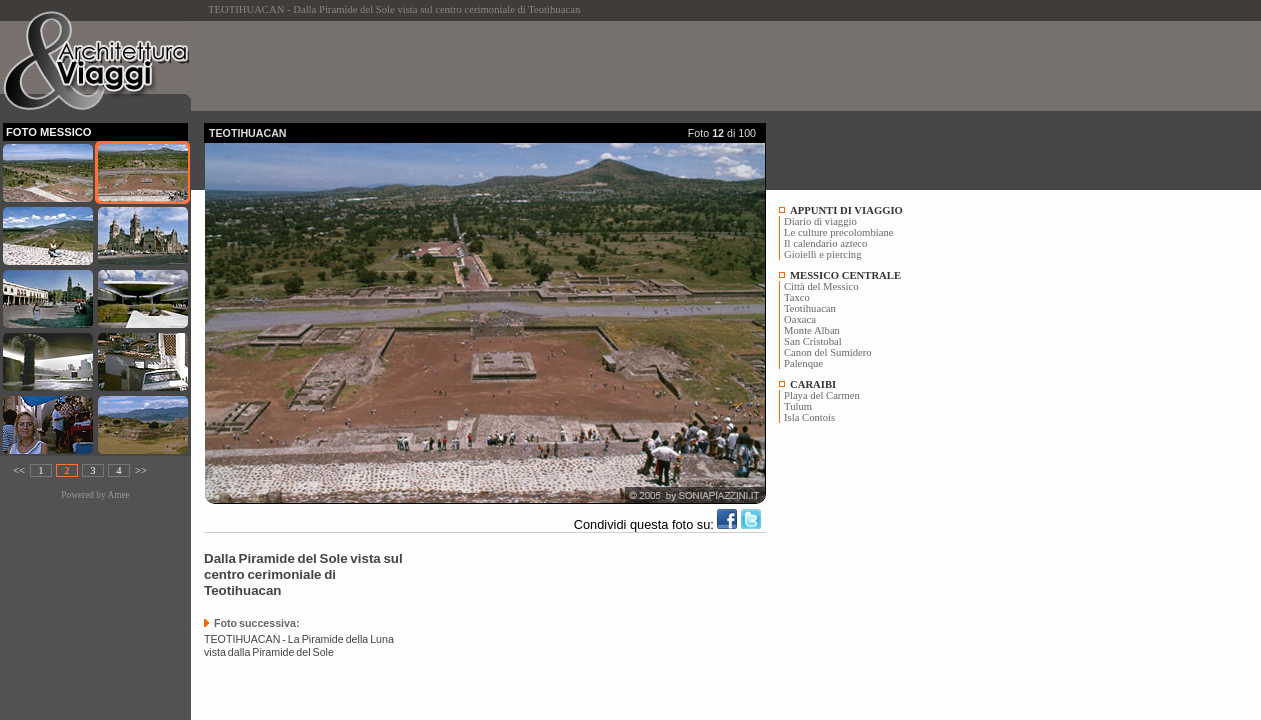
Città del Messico (821, 286)
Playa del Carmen (822, 395)
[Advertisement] (568, 66)
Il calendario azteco (825, 243)
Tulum (798, 406)
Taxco (797, 297)
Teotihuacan (810, 308)
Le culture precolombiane (838, 232)
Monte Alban (812, 330)
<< (19, 470)
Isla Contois (809, 417)
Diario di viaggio (820, 221)
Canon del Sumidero (828, 352)
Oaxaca (800, 319)
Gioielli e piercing (823, 254)
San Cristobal (813, 341)
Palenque (803, 363)
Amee (118, 495)
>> (141, 470)
